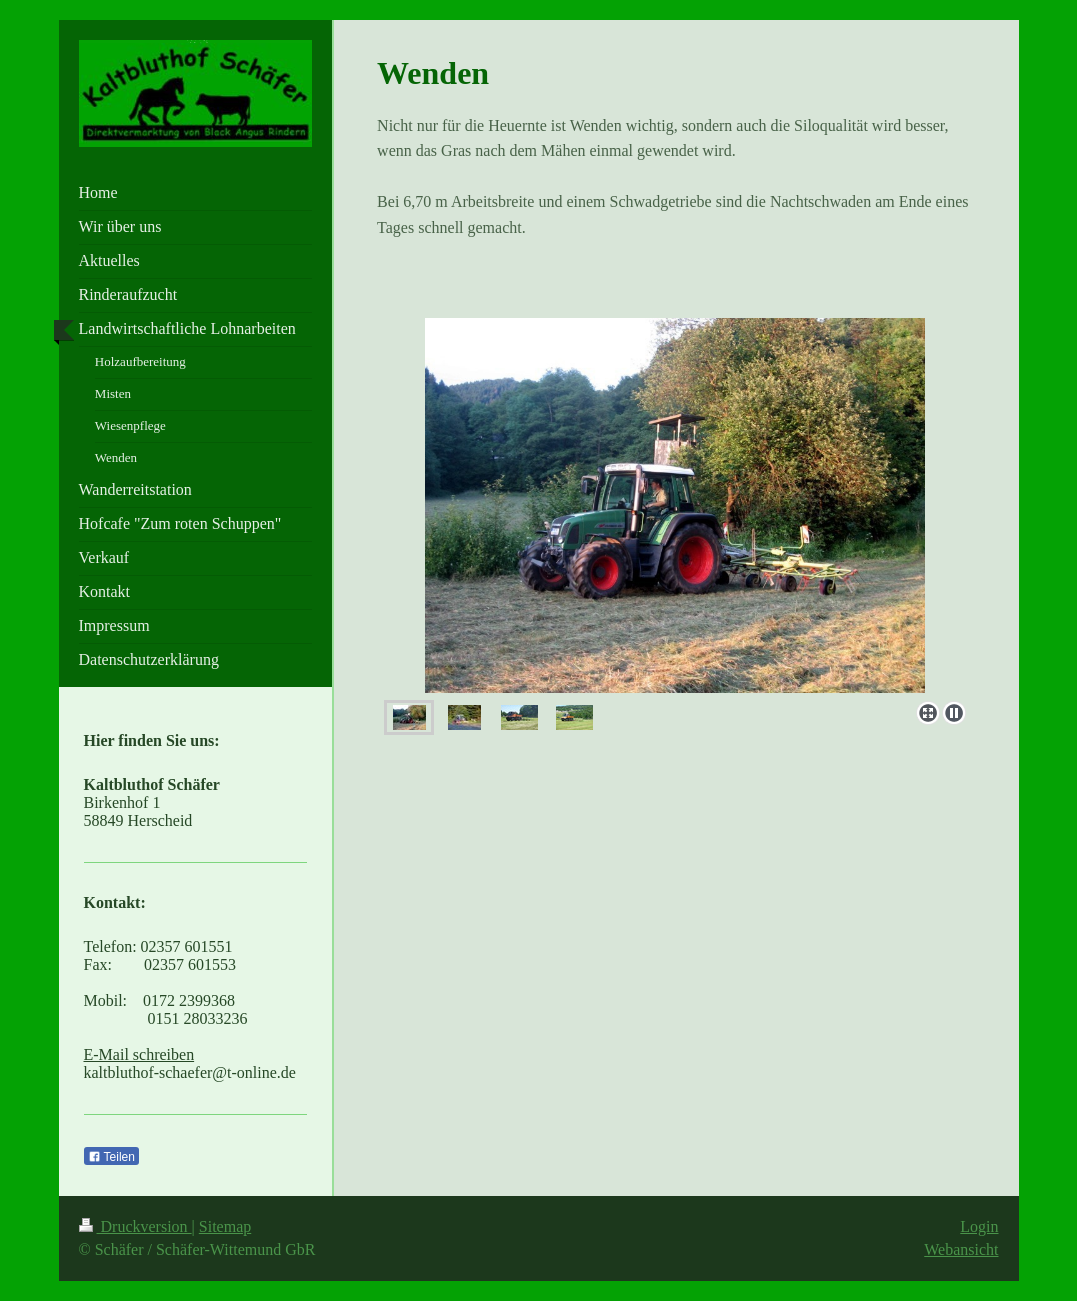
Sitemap (225, 1226)
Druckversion (135, 1226)
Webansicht (961, 1249)
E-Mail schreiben (139, 1054)
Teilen (111, 1157)
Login (979, 1226)
